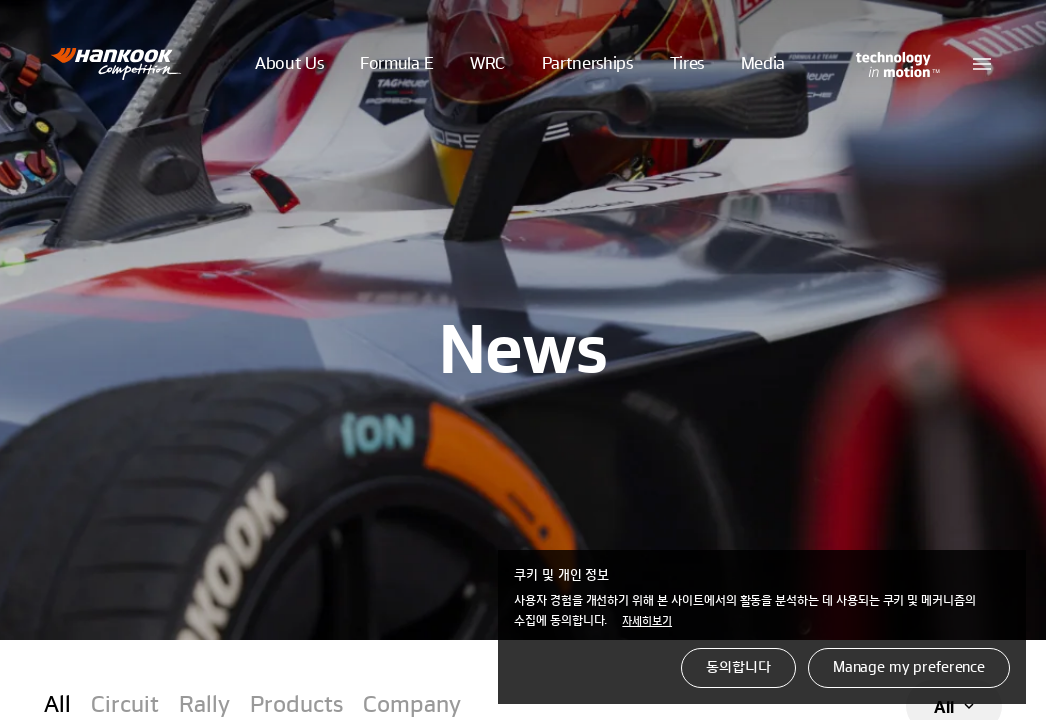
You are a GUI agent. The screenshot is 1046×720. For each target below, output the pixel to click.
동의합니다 (738, 668)
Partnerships (587, 64)
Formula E (396, 64)
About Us (289, 64)
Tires (687, 64)
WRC (487, 64)
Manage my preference (909, 668)
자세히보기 (647, 622)
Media (763, 64)
